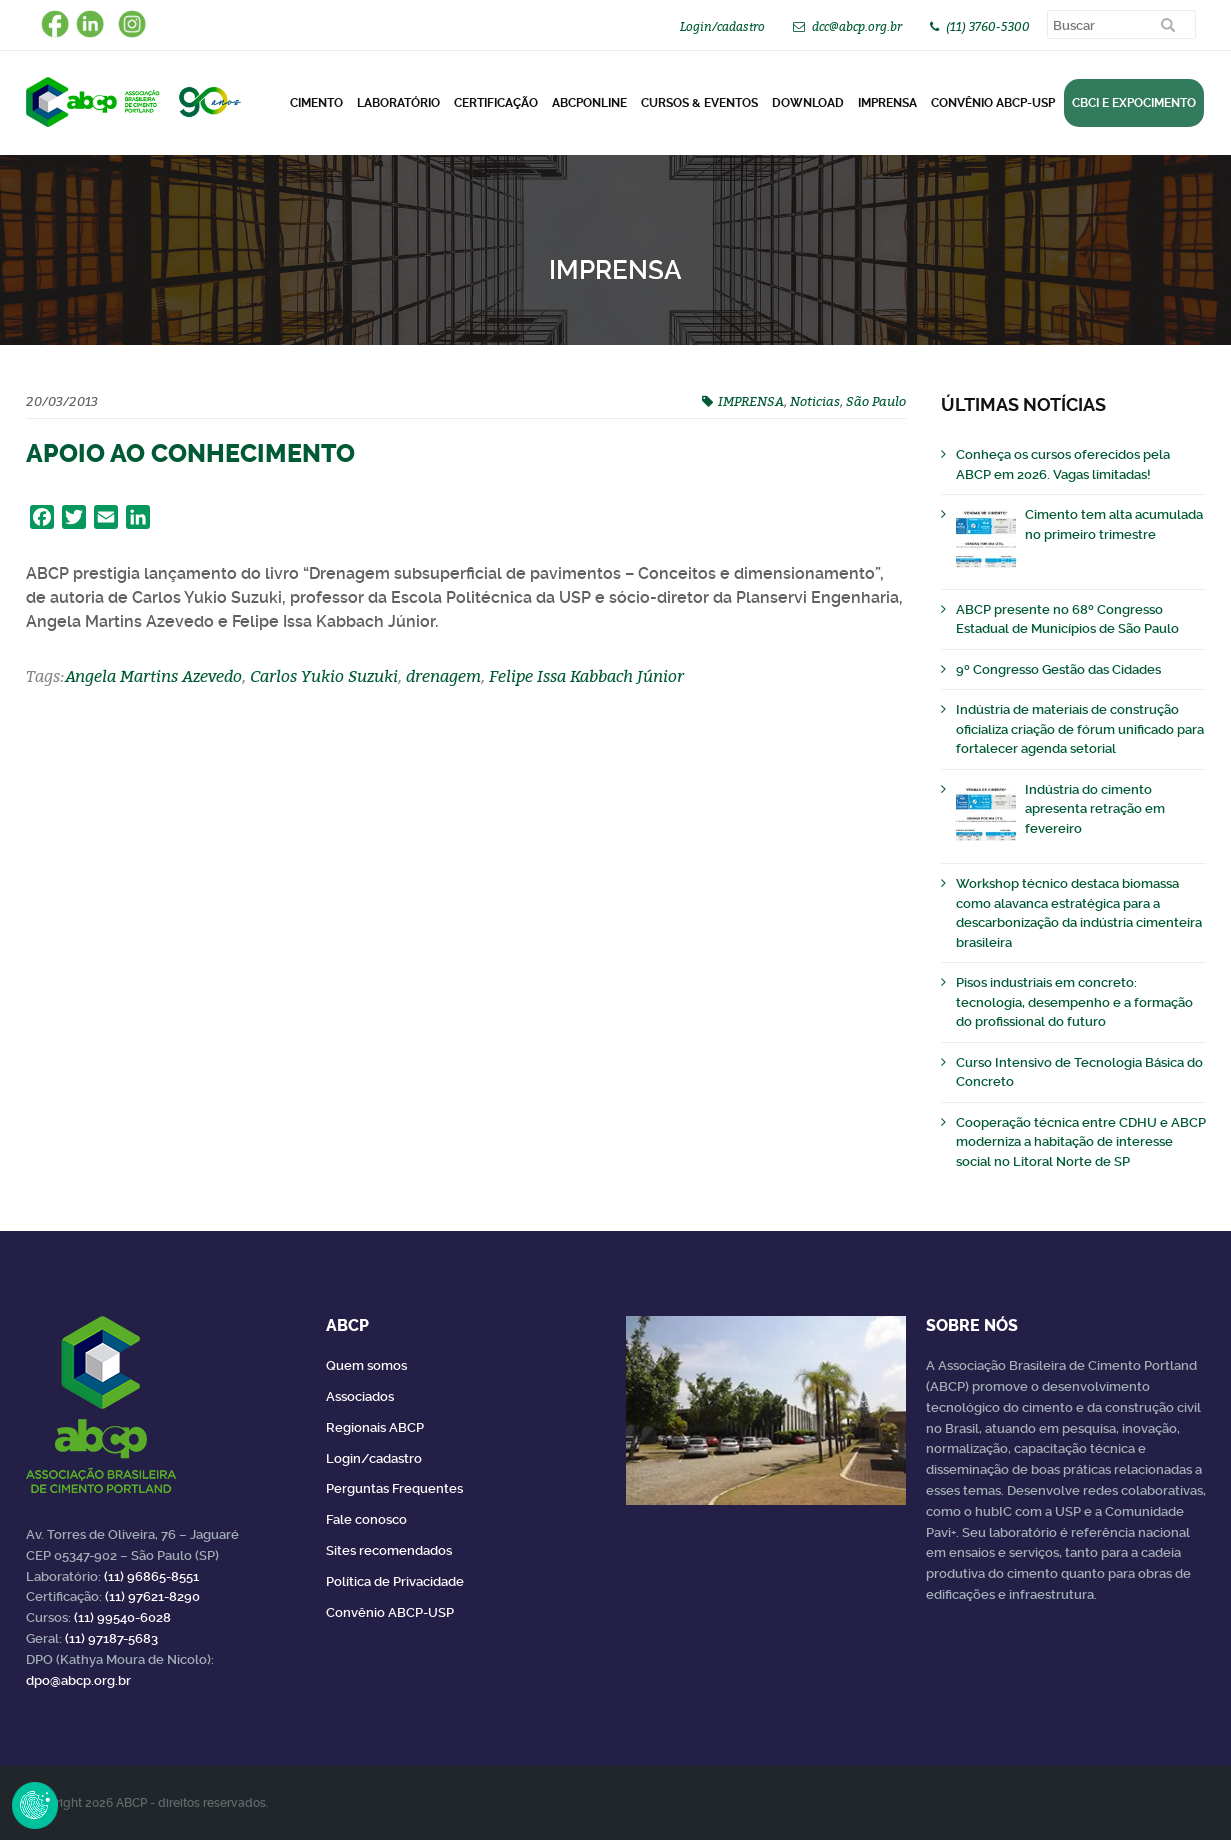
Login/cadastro (722, 26)
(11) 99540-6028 (122, 1617)
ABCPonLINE (589, 103)
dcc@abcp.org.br (857, 26)
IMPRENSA (751, 401)
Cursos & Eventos (699, 103)
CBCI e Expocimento (1134, 103)
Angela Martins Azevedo (153, 676)
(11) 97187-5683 (111, 1638)
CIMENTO (316, 103)
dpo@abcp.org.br (78, 1680)
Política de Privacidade (395, 1581)
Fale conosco (366, 1519)
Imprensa (887, 103)
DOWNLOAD (808, 103)
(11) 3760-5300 (988, 26)
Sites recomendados (389, 1550)
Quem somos (366, 1365)
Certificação (496, 103)
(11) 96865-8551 (151, 1576)
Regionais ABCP (375, 1427)
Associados (360, 1396)
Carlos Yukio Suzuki (324, 676)
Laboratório (398, 103)
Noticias (815, 401)
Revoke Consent (35, 1805)
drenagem (443, 676)
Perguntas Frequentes (394, 1488)
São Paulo (876, 401)
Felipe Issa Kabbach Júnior (586, 676)
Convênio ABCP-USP (993, 103)
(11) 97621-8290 (152, 1596)
